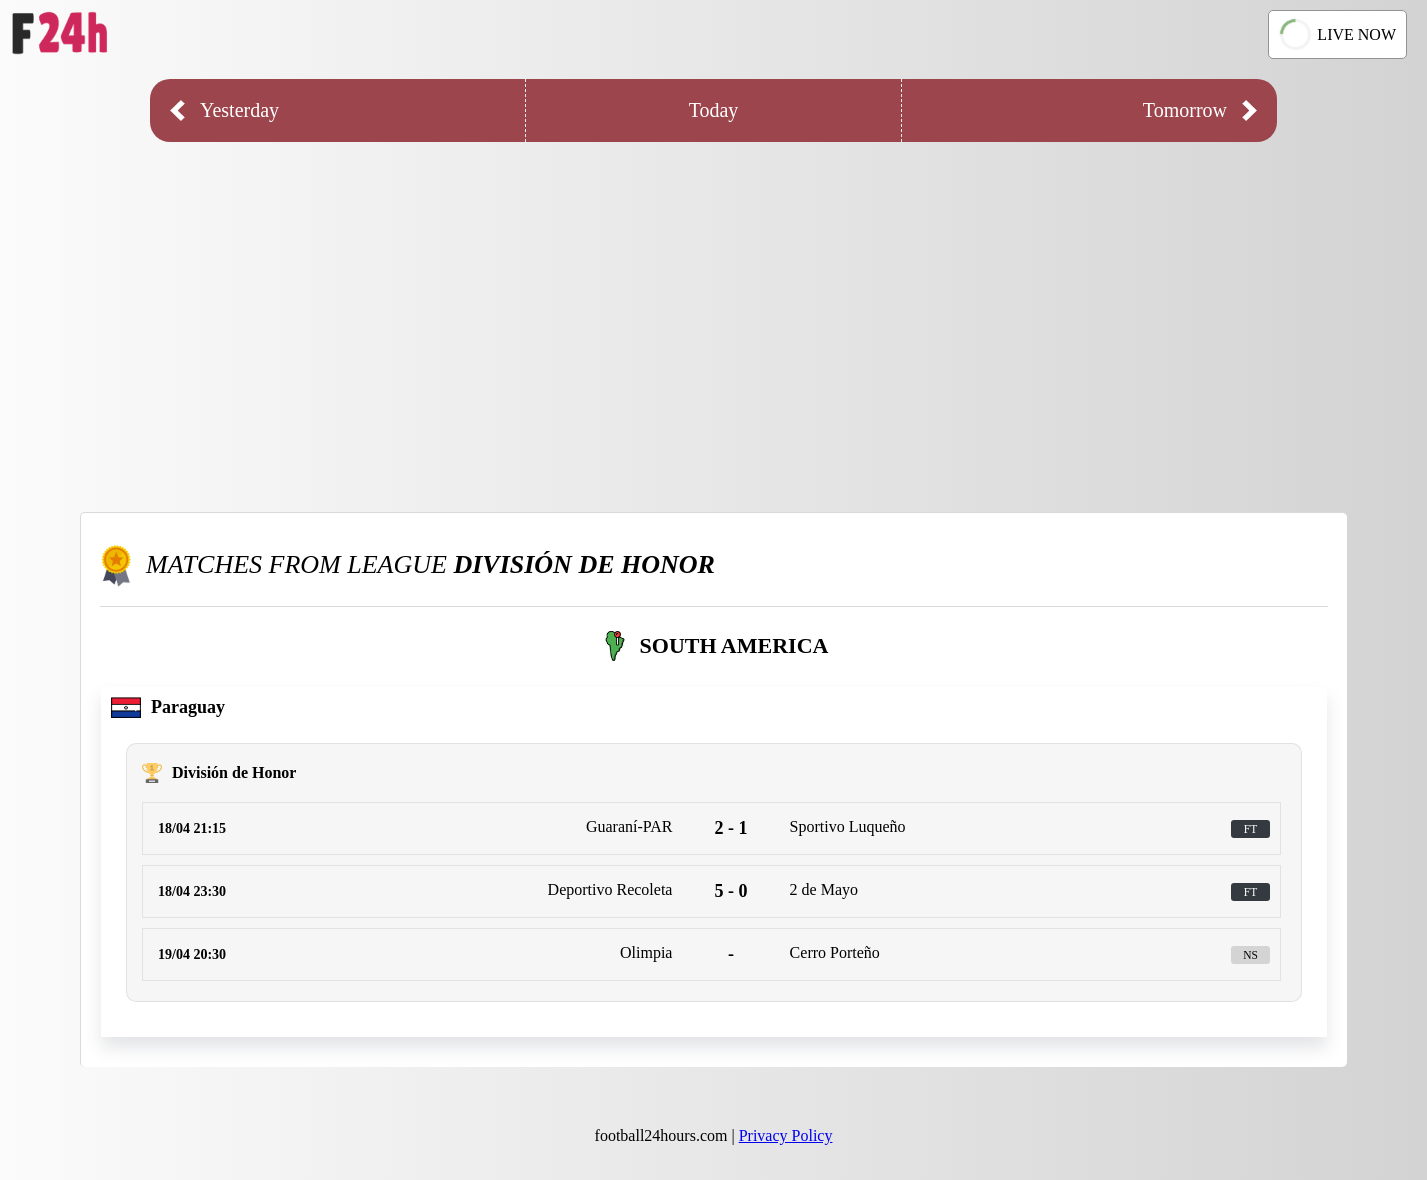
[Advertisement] (714, 312)
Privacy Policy (786, 1135)
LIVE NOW (1336, 34)
